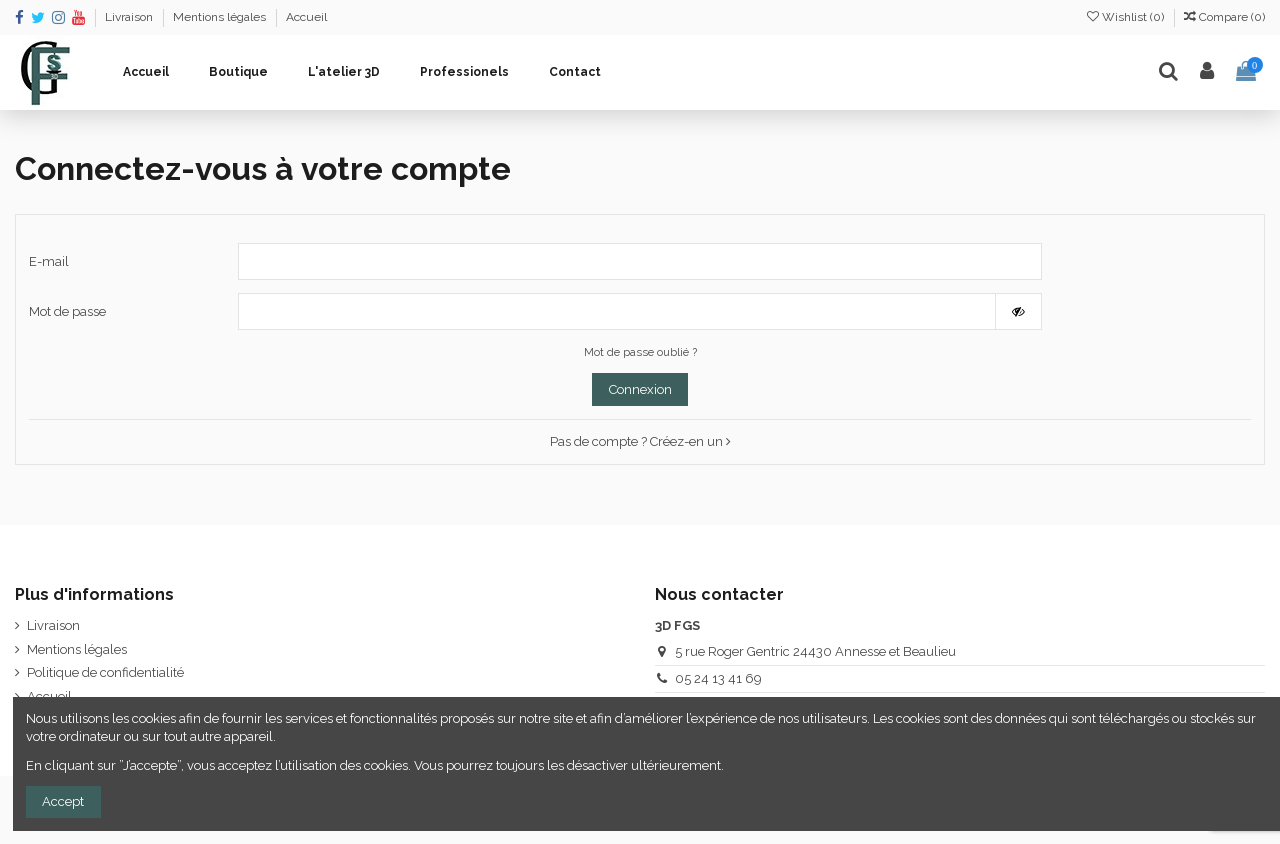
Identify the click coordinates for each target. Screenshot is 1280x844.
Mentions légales (221, 17)
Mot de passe (67, 311)
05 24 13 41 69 (718, 678)
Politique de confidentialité (105, 672)
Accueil (306, 17)
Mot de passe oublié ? (640, 352)
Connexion (640, 389)
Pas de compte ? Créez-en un (640, 441)
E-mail (49, 261)
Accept (63, 801)
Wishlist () (1127, 17)
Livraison (130, 17)
